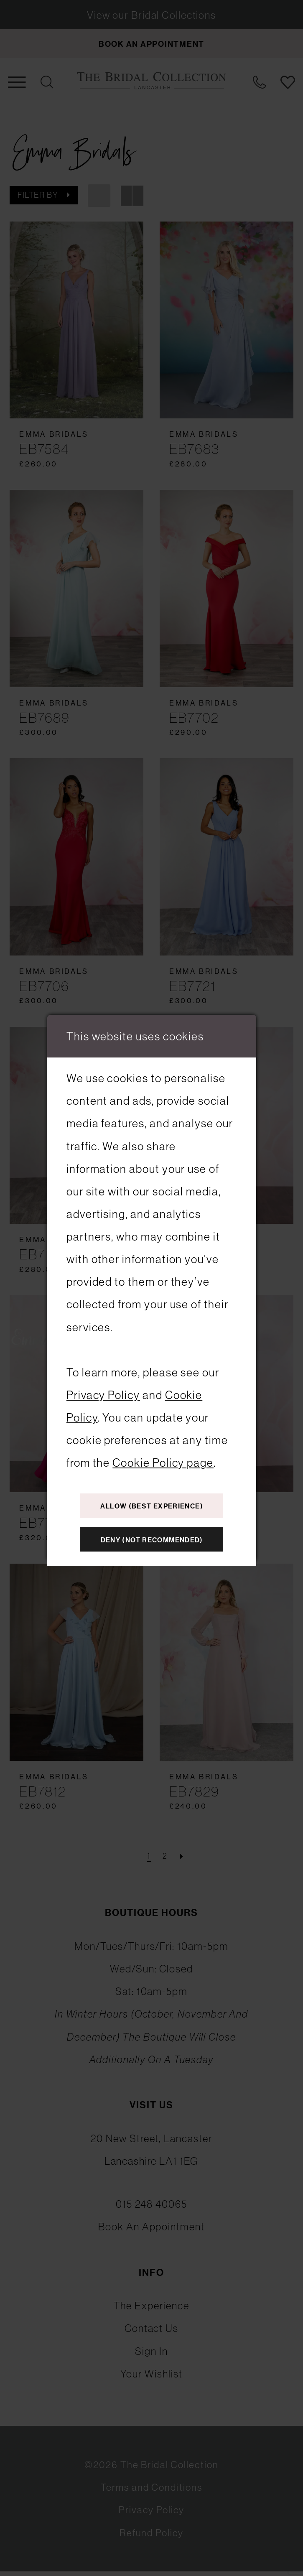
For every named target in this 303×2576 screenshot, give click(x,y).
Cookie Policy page (163, 1459)
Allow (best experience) (152, 1504)
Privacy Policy (103, 1391)
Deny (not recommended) (152, 1541)
